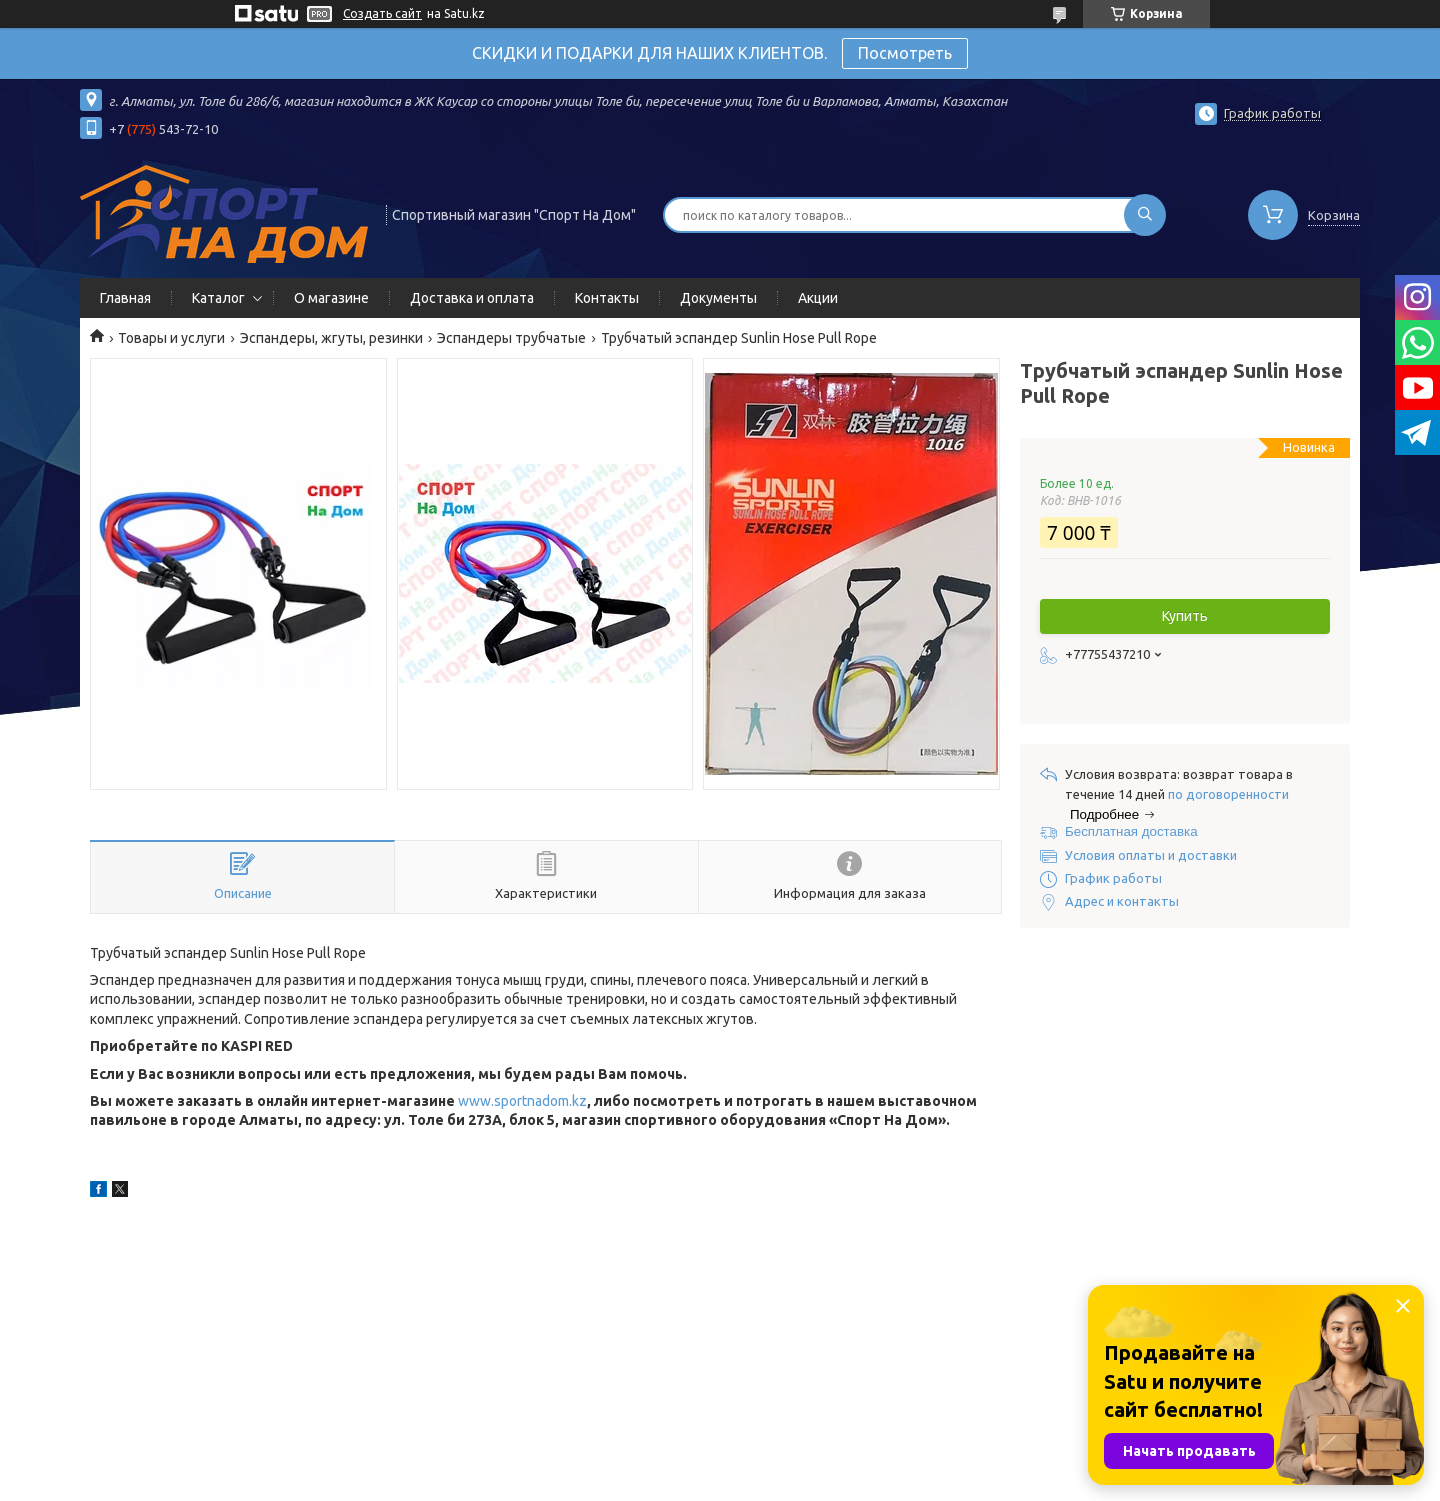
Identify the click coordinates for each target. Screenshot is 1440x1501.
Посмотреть (905, 53)
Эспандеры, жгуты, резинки (331, 338)
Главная (125, 298)
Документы (718, 298)
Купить (1185, 616)
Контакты (607, 298)
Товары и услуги (171, 338)
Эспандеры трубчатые (511, 338)
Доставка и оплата (472, 298)
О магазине (331, 298)
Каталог (218, 298)
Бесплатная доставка (1131, 831)
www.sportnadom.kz (522, 1101)
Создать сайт (382, 13)
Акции (818, 298)
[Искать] (1145, 215)
